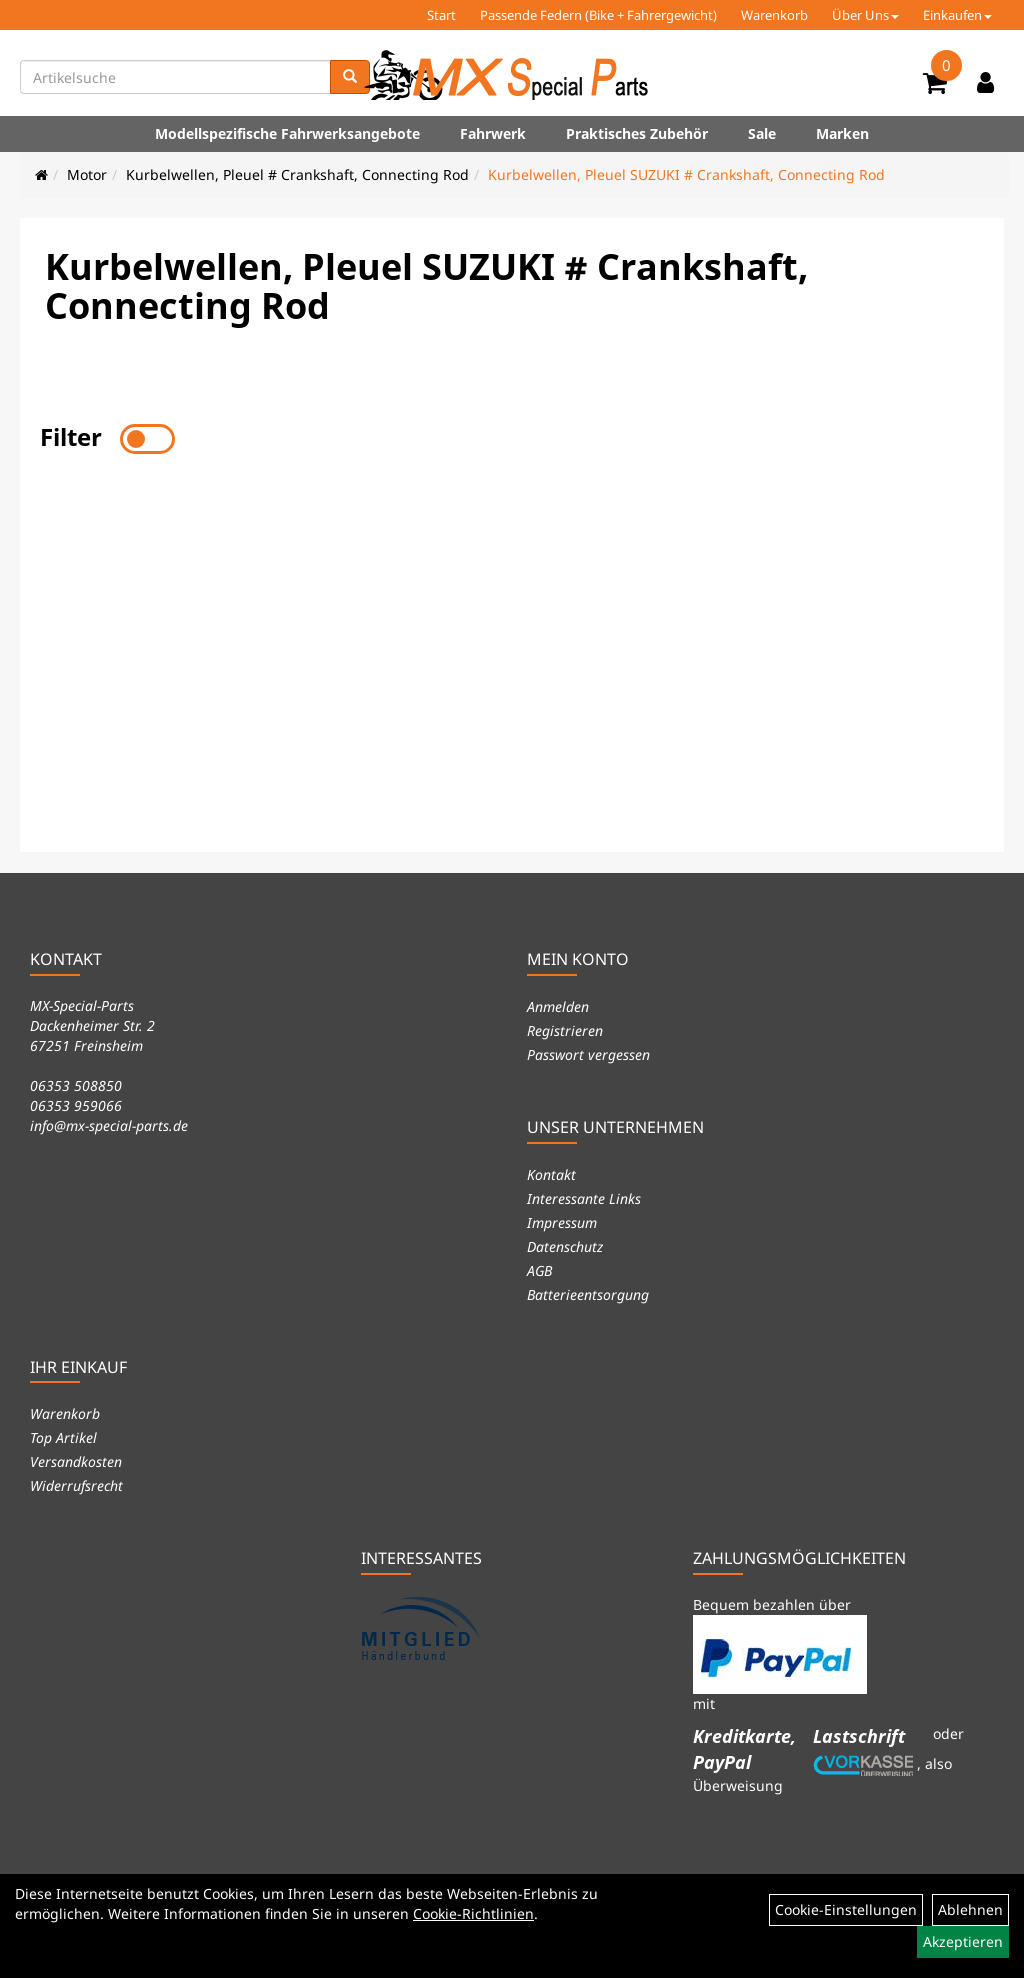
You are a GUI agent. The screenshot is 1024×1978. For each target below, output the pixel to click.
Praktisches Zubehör (637, 133)
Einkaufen (957, 15)
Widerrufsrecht (76, 1485)
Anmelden (558, 1006)
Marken (842, 133)
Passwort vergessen (588, 1054)
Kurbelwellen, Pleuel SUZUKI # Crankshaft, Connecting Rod (686, 174)
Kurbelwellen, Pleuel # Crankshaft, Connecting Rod (297, 174)
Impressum (562, 1222)
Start (441, 15)
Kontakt (551, 1174)
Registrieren (565, 1030)
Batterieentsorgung (588, 1294)
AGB (539, 1270)
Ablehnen (970, 1909)
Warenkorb (774, 15)
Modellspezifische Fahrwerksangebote (287, 133)
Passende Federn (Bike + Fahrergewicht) (598, 15)
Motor (87, 174)
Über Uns (865, 15)
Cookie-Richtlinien (473, 1913)
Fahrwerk (493, 133)
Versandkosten (76, 1461)
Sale (762, 133)
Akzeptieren (963, 1941)
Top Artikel (63, 1437)
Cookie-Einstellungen (846, 1909)
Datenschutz (565, 1246)
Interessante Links (584, 1198)
